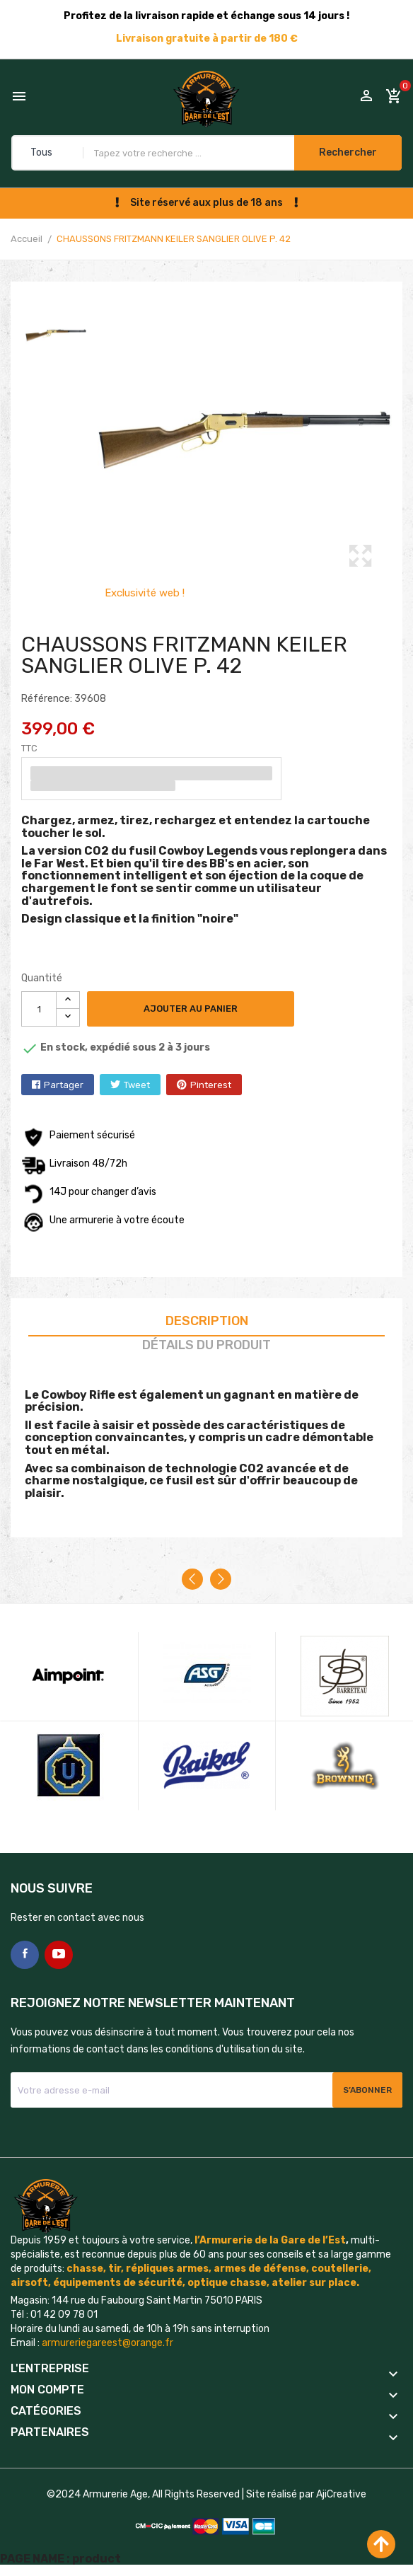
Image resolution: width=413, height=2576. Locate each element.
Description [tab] (206, 1321)
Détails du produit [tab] (206, 1345)
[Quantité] (39, 1009)
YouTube (59, 1955)
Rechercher (348, 152)
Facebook (25, 1955)
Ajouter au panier (191, 1008)
